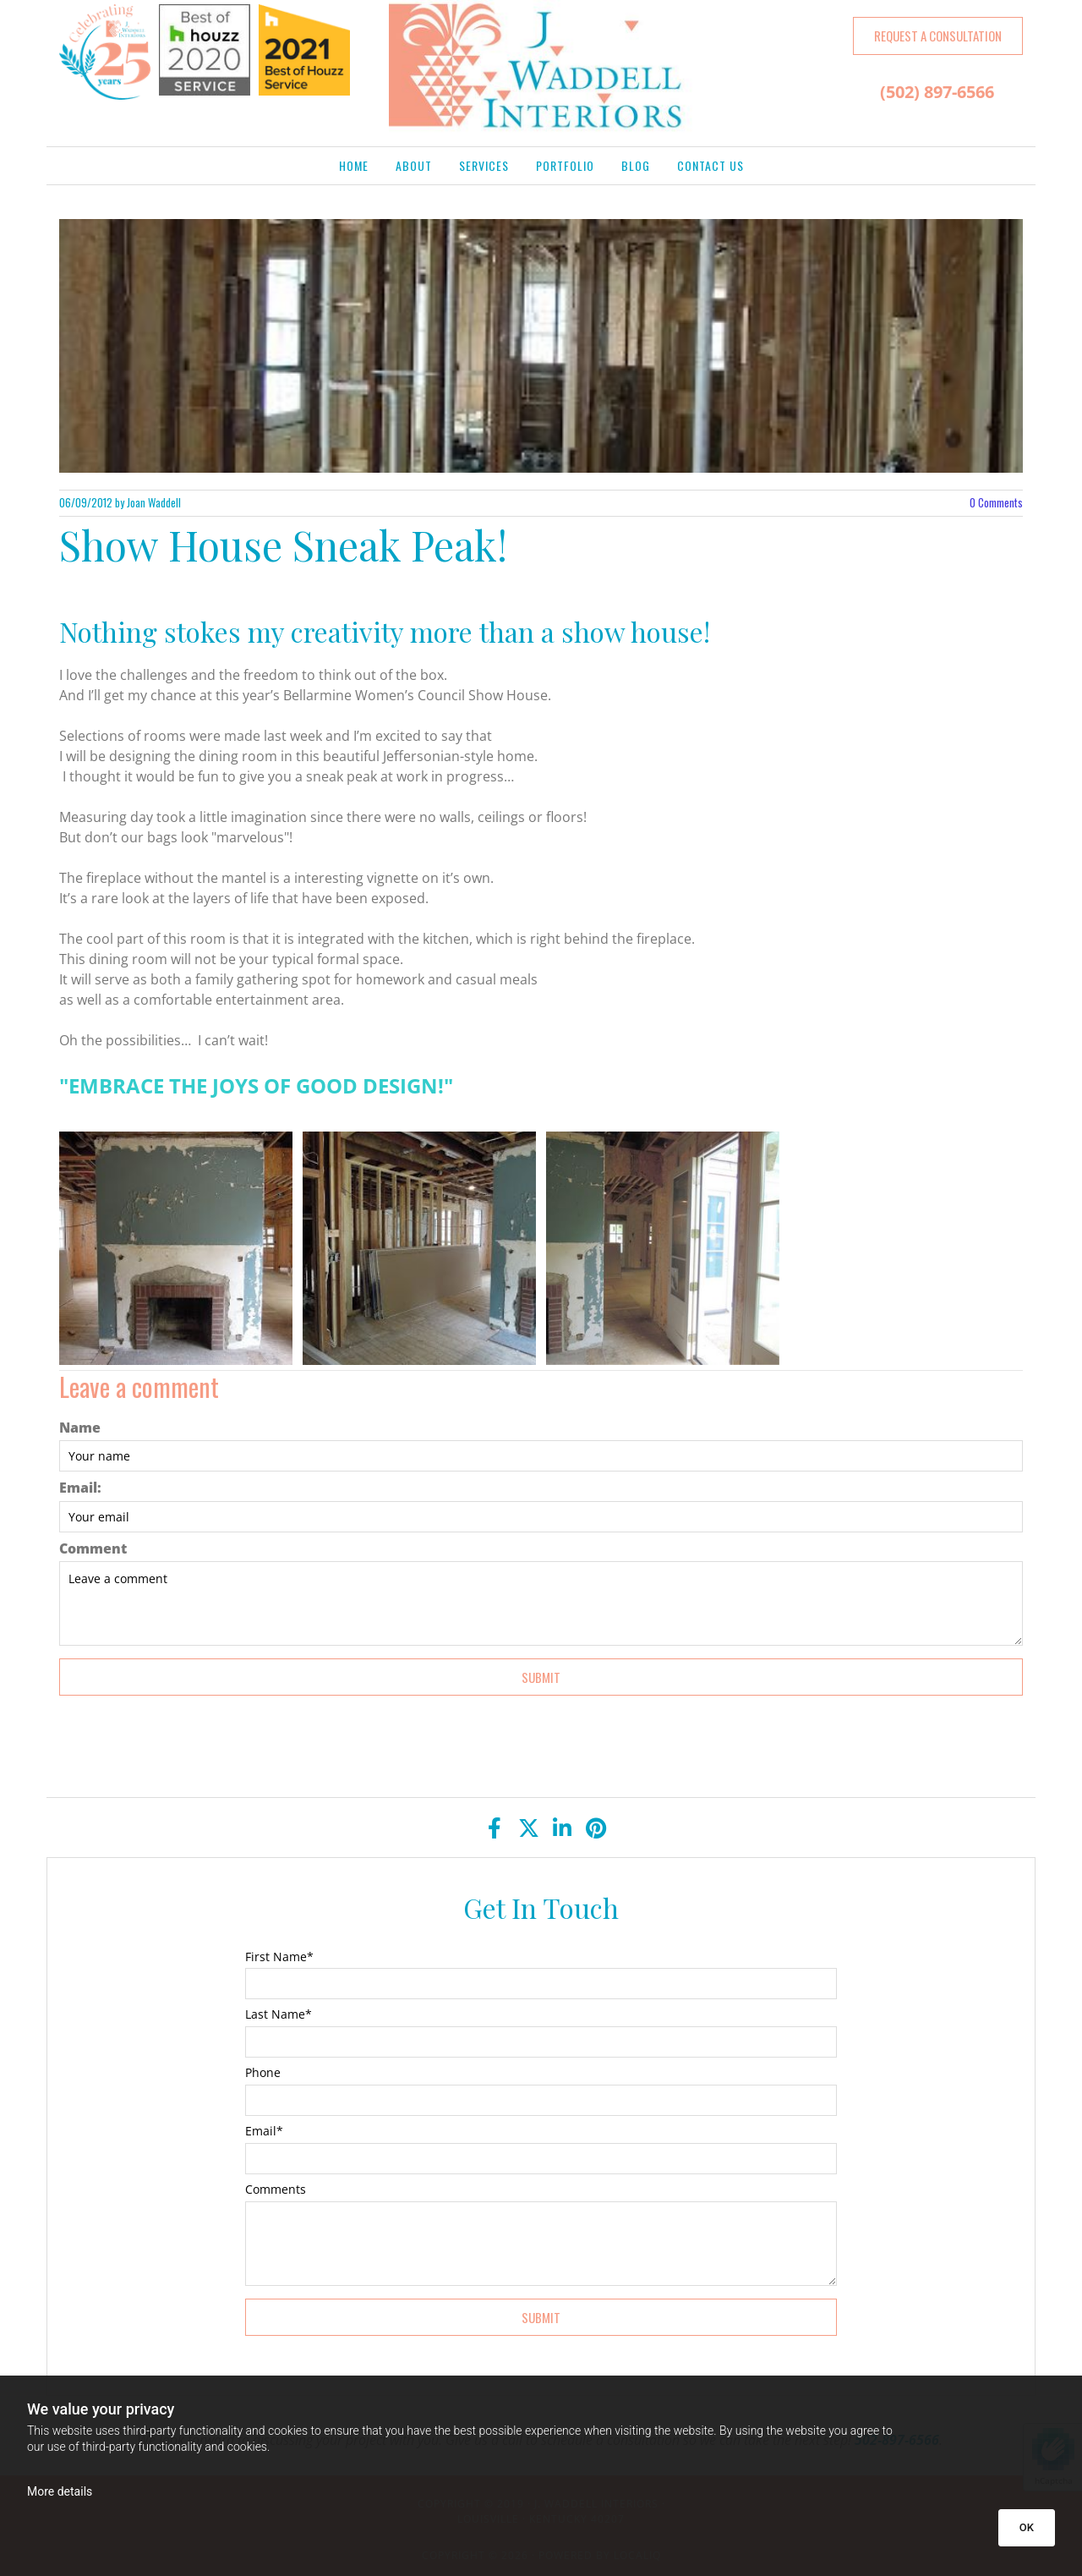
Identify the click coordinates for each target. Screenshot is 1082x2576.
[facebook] (494, 1827)
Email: (80, 1488)
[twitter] (528, 1827)
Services (484, 165)
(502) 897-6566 (937, 91)
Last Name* (278, 2015)
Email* (264, 2131)
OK (1026, 2527)
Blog (635, 165)
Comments (996, 503)
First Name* (279, 1957)
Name (80, 1428)
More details (59, 2491)
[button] (938, 36)
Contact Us (710, 165)
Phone (263, 2073)
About (414, 165)
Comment (93, 1549)
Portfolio (565, 165)
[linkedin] (562, 1827)
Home (354, 165)
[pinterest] (596, 1827)
